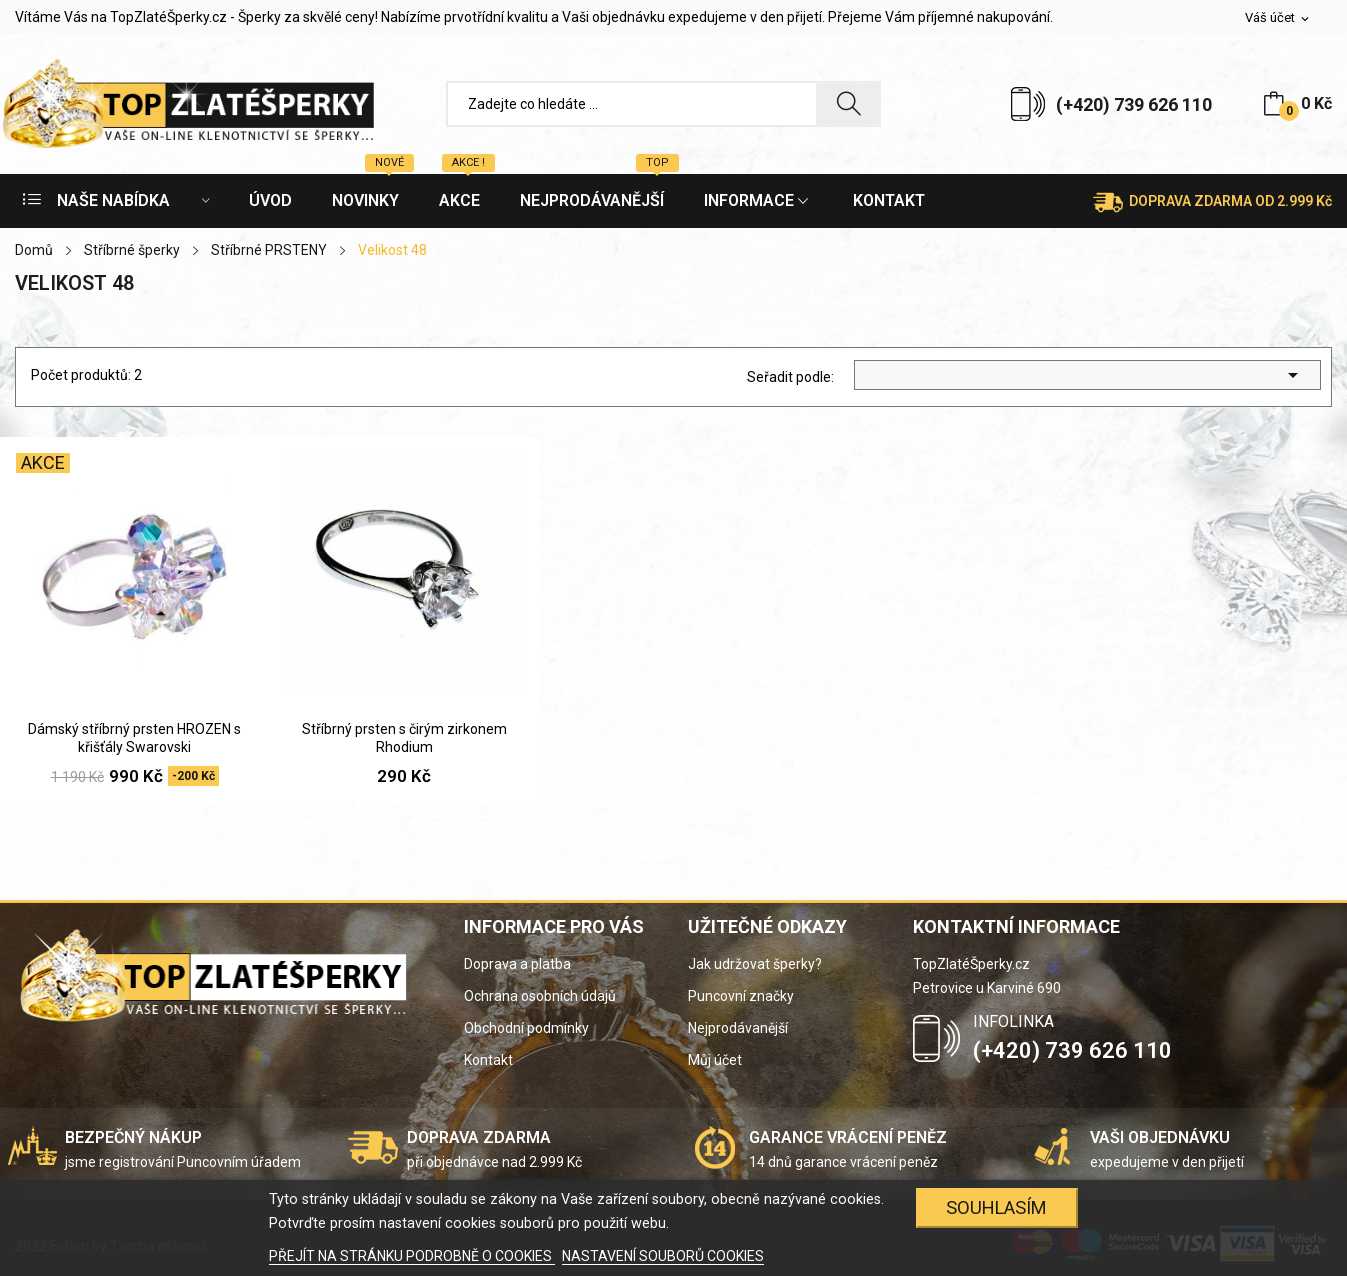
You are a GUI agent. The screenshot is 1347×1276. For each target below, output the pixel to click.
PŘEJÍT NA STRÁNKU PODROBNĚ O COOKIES (412, 1256)
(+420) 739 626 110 (1134, 104)
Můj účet (715, 1060)
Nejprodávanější (738, 1028)
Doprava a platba (517, 964)
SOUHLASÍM (996, 1207)
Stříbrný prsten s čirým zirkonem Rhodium (404, 738)
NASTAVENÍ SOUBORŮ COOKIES (663, 1256)
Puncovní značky (741, 996)
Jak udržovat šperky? (755, 964)
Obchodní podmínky (526, 1028)
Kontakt (488, 1060)
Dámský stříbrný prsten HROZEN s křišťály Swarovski (134, 738)
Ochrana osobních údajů (540, 996)
